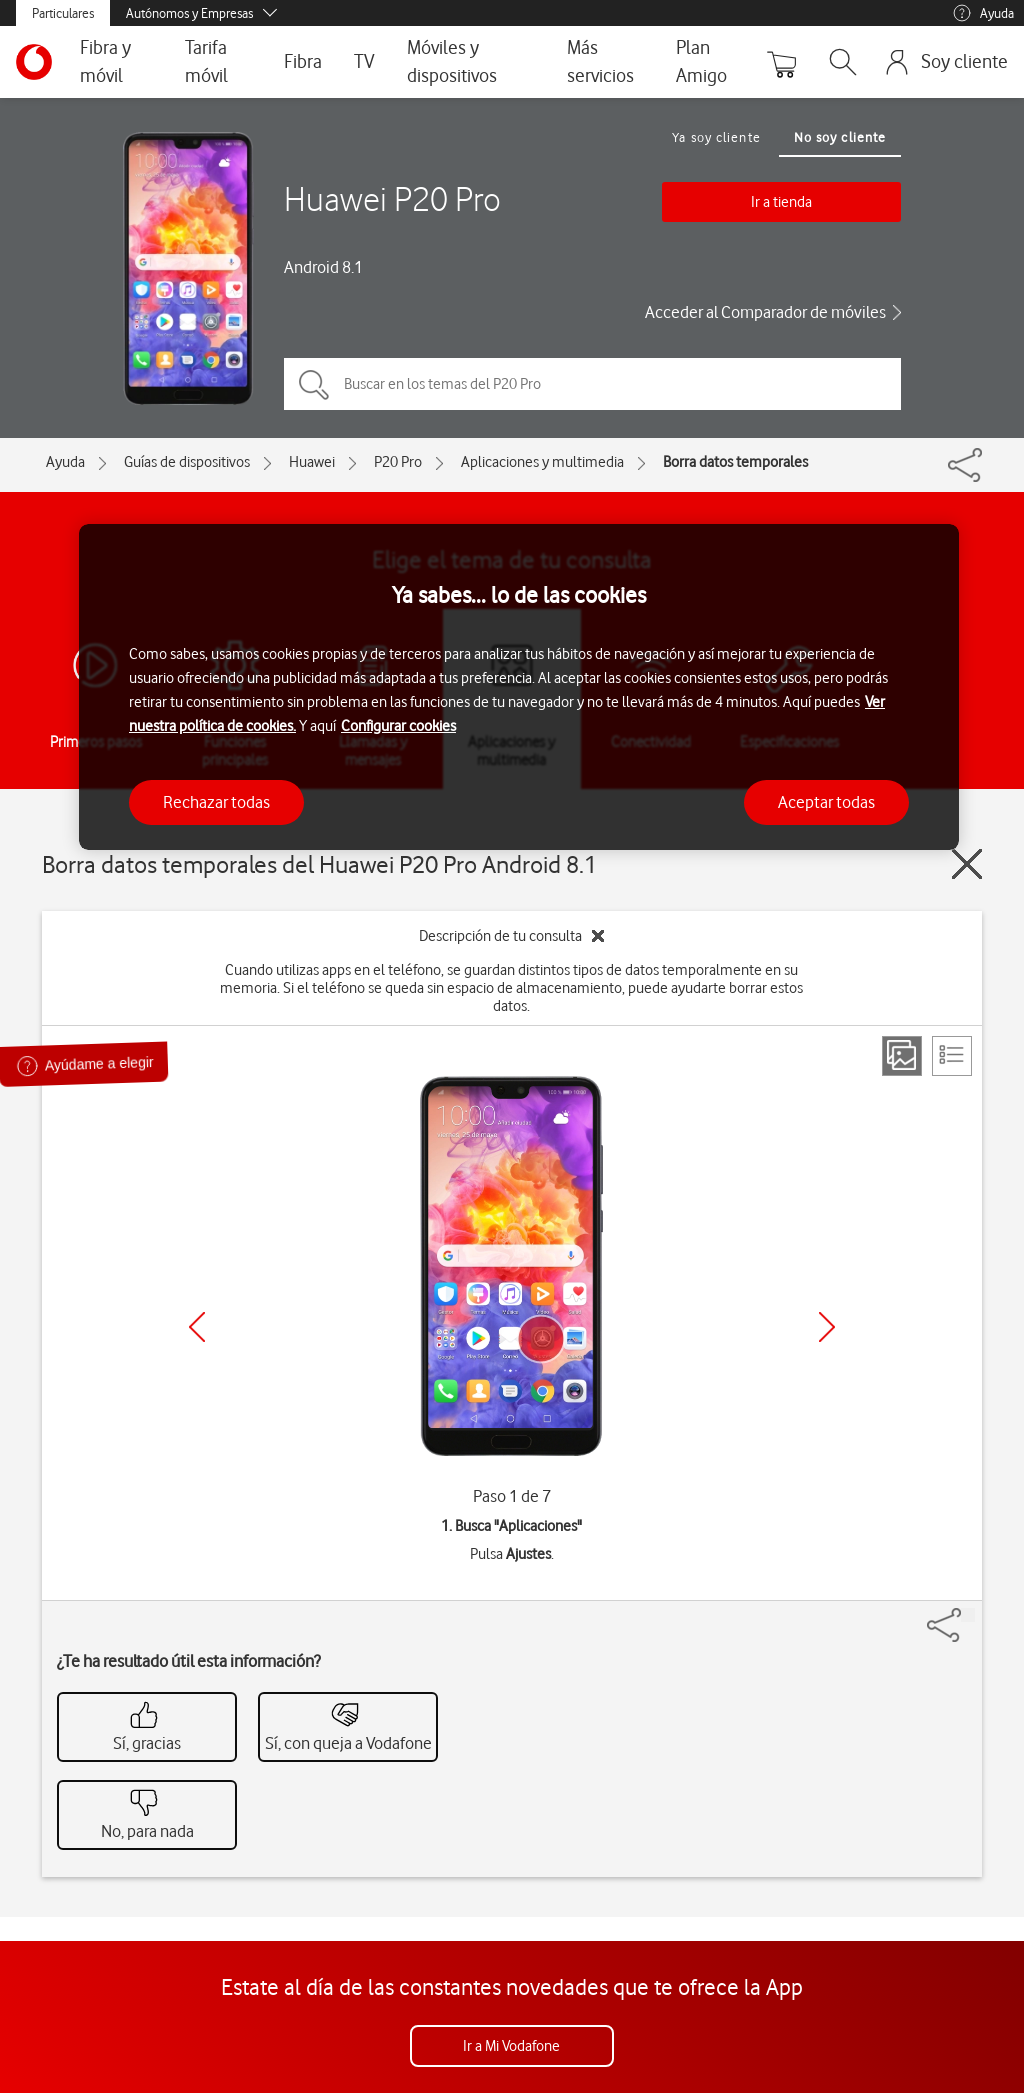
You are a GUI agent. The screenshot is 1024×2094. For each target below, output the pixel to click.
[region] (519, 687)
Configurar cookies (398, 726)
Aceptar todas (826, 802)
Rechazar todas (216, 802)
